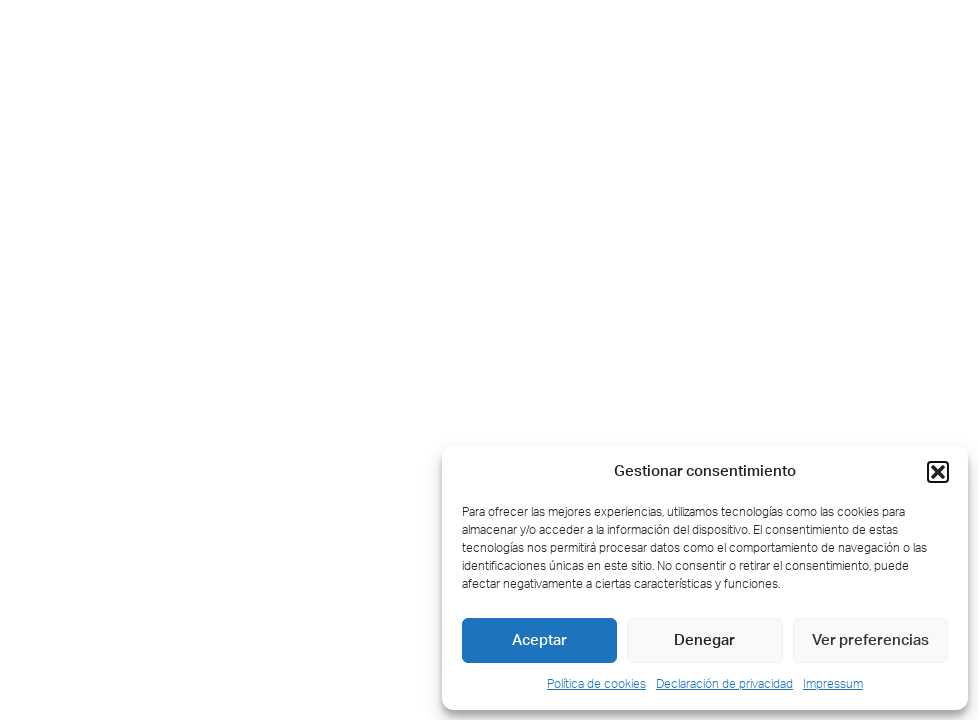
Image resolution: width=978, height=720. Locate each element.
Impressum (833, 684)
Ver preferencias (870, 640)
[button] (938, 472)
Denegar (704, 640)
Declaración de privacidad (724, 684)
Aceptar (539, 640)
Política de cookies (596, 684)
